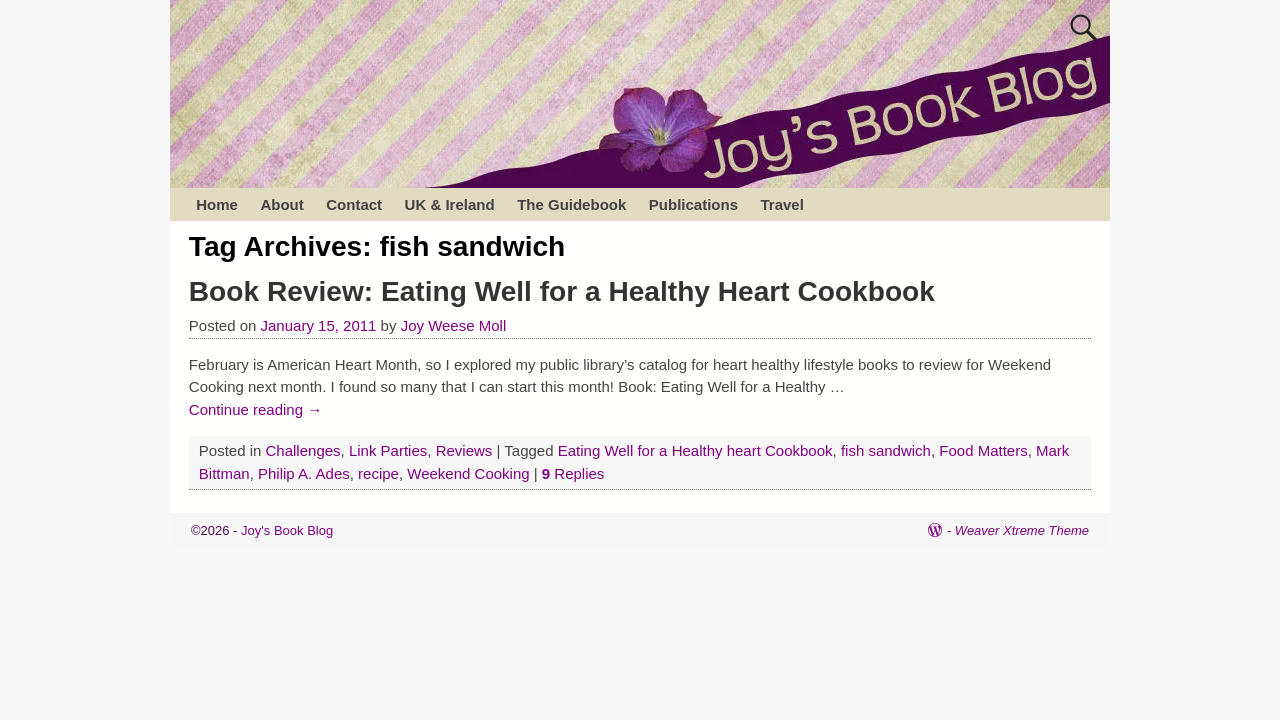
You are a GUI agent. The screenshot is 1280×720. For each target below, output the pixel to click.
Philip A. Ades (304, 473)
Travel (781, 204)
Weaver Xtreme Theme (1022, 530)
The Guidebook (571, 204)
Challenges (303, 450)
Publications (693, 204)
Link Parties (388, 450)
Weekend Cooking (468, 473)
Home (217, 204)
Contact (354, 204)
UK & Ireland (450, 204)
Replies (573, 473)
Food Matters (983, 450)
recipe (378, 473)
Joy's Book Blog (287, 530)
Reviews (464, 450)
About (281, 204)
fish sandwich (886, 450)
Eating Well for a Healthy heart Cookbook (695, 450)
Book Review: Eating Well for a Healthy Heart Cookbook (562, 291)
